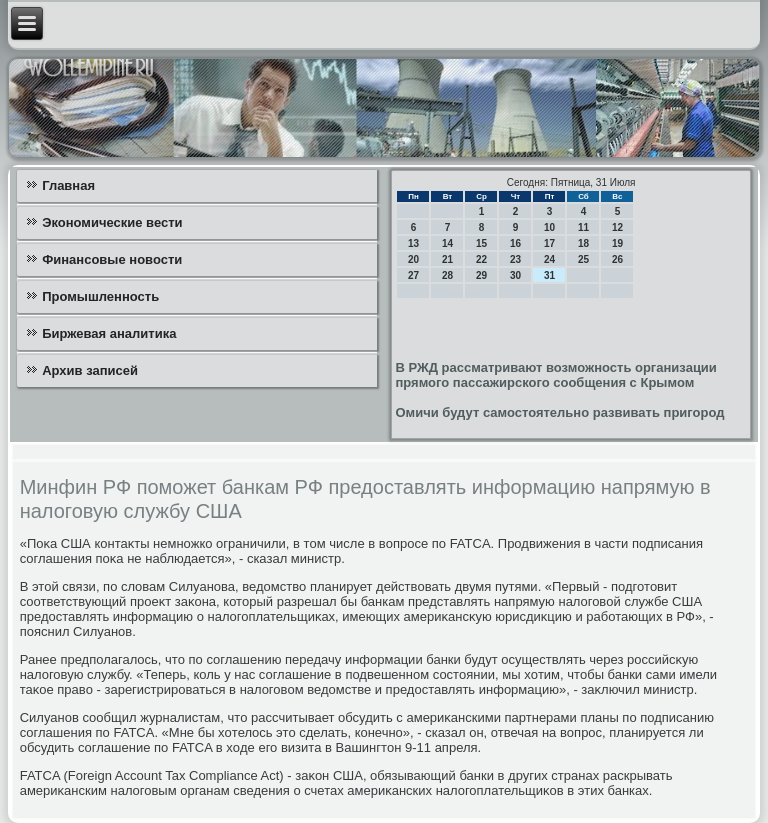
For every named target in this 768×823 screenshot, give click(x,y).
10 (549, 227)
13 (413, 243)
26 (617, 259)
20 (413, 259)
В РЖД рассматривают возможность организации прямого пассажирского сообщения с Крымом (555, 375)
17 (549, 243)
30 (515, 275)
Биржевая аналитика (109, 333)
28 (447, 275)
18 (583, 243)
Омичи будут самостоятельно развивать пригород (559, 412)
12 (617, 227)
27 (413, 275)
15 (481, 243)
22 (481, 259)
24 (549, 259)
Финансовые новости (112, 259)
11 (583, 227)
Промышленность (100, 296)
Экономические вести (112, 222)
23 (515, 259)
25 (583, 259)
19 (617, 243)
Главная (68, 185)
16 (515, 243)
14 (447, 243)
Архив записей (90, 370)
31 (549, 275)
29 (481, 275)
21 (447, 259)
